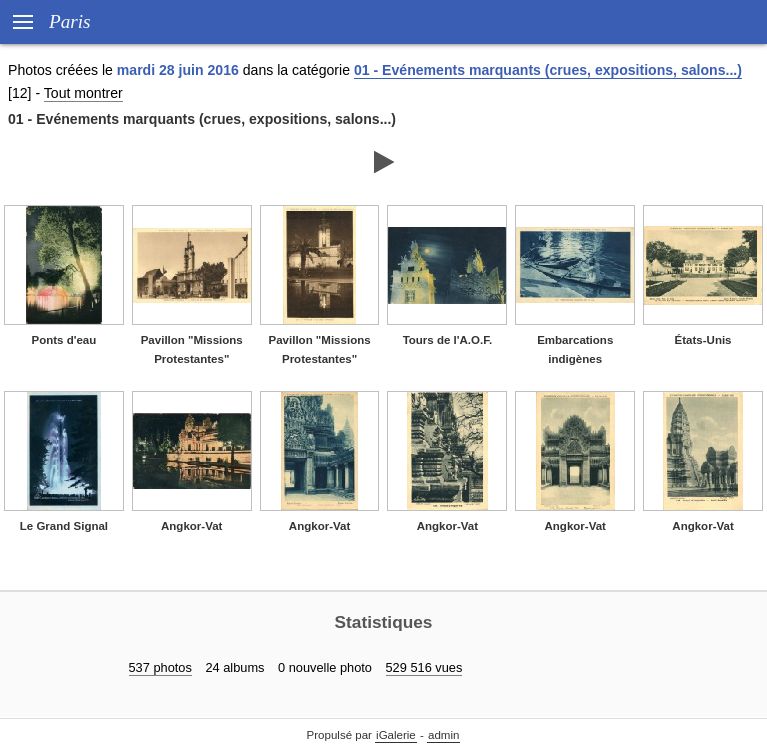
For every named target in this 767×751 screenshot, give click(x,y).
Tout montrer (83, 93)
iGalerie (396, 735)
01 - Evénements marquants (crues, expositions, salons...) (548, 70)
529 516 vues (424, 667)
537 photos (160, 667)
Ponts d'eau (64, 340)
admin (443, 735)
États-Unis (703, 340)
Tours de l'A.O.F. (448, 340)
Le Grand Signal (64, 526)
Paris (70, 21)
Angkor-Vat (191, 526)
